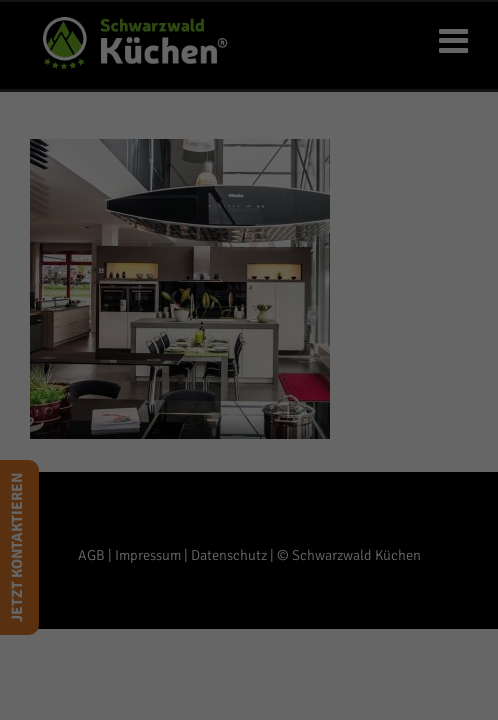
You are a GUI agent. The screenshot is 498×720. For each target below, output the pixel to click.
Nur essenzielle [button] (249, 591)
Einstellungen (140, 449)
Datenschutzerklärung (165, 430)
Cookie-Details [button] (163, 693)
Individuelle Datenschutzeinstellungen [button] (249, 650)
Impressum (344, 693)
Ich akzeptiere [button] (249, 532)
